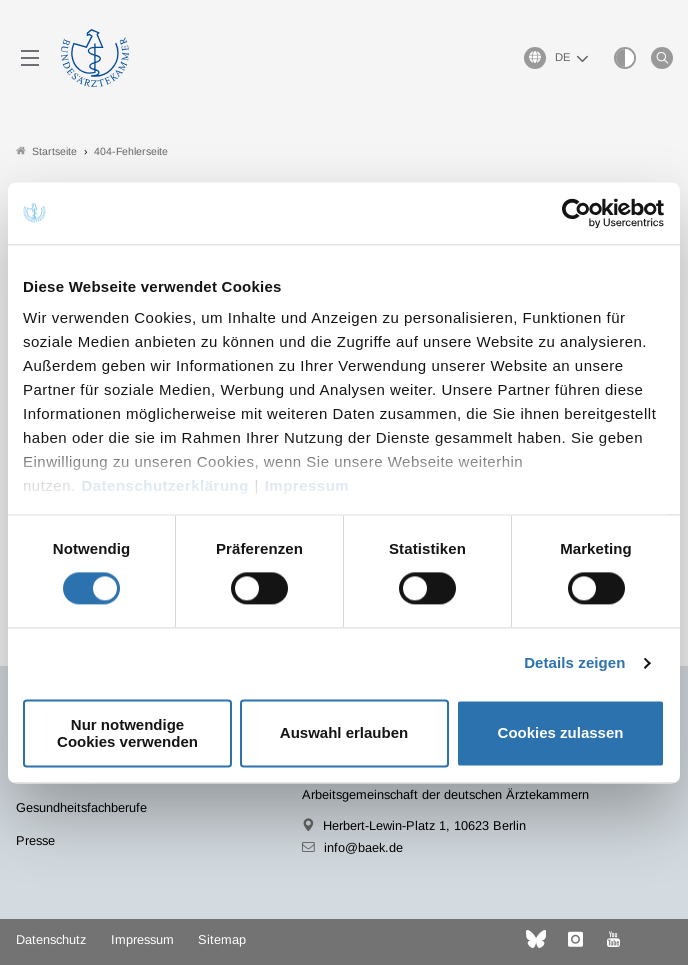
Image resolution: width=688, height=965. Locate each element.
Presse (35, 840)
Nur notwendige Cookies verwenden (127, 733)
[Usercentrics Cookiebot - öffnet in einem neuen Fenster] (577, 213)
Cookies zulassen (561, 733)
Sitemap (222, 939)
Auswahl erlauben (344, 733)
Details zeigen (574, 663)
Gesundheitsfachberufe (81, 807)
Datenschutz (51, 939)
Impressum (307, 485)
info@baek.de (363, 847)
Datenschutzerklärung (165, 485)
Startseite (46, 151)
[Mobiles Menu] (30, 58)
